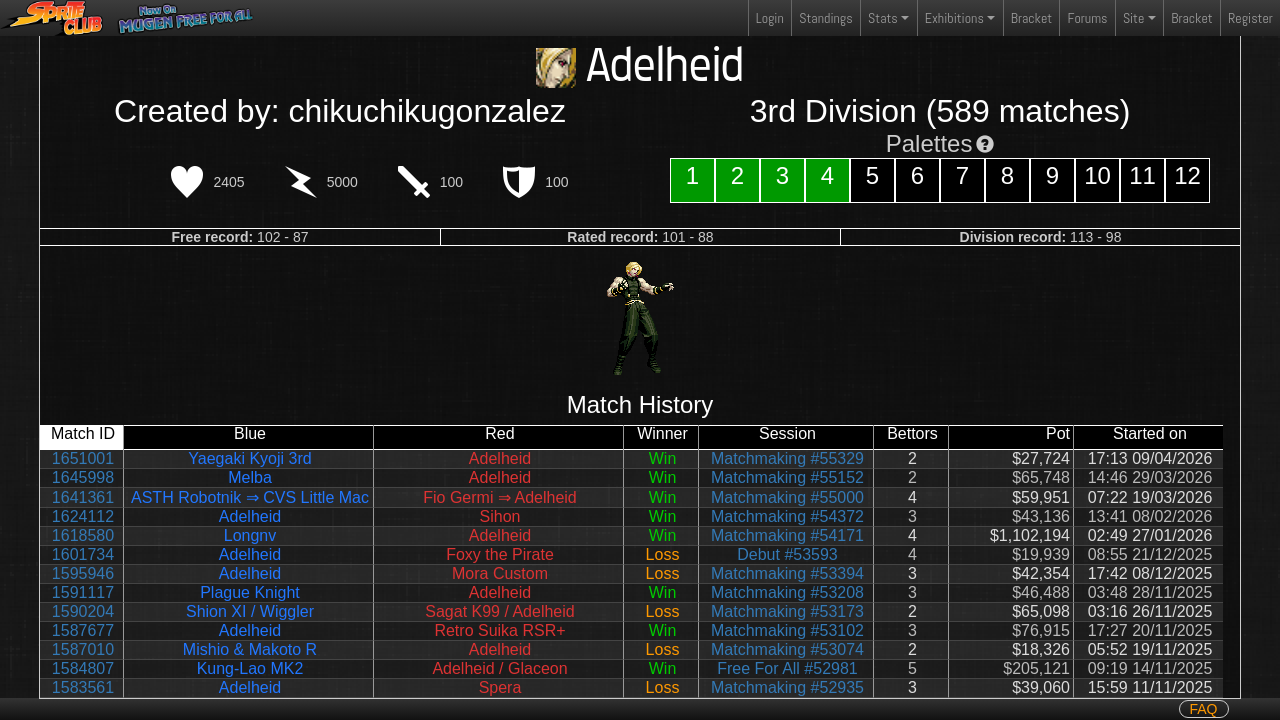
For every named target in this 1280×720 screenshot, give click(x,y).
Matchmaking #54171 (787, 535)
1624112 (83, 516)
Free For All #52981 (787, 668)
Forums (1088, 18)
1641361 (83, 497)
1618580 (83, 535)
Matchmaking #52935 (787, 687)
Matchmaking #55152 (787, 477)
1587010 (83, 649)
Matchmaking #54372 (787, 516)
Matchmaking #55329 (787, 458)
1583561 (83, 687)
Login (770, 18)
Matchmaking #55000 (787, 497)
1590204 (83, 611)
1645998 (83, 477)
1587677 (83, 630)
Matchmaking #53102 (787, 630)
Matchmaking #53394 (787, 573)
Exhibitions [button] (954, 18)
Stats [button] (883, 18)
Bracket (1031, 18)
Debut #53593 (787, 554)
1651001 (83, 458)
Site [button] (1133, 18)
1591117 (83, 592)
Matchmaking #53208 (787, 592)
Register (1250, 18)
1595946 (83, 573)
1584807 (83, 668)
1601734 (83, 554)
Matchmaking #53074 (787, 649)
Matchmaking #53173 (787, 611)
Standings (825, 22)
